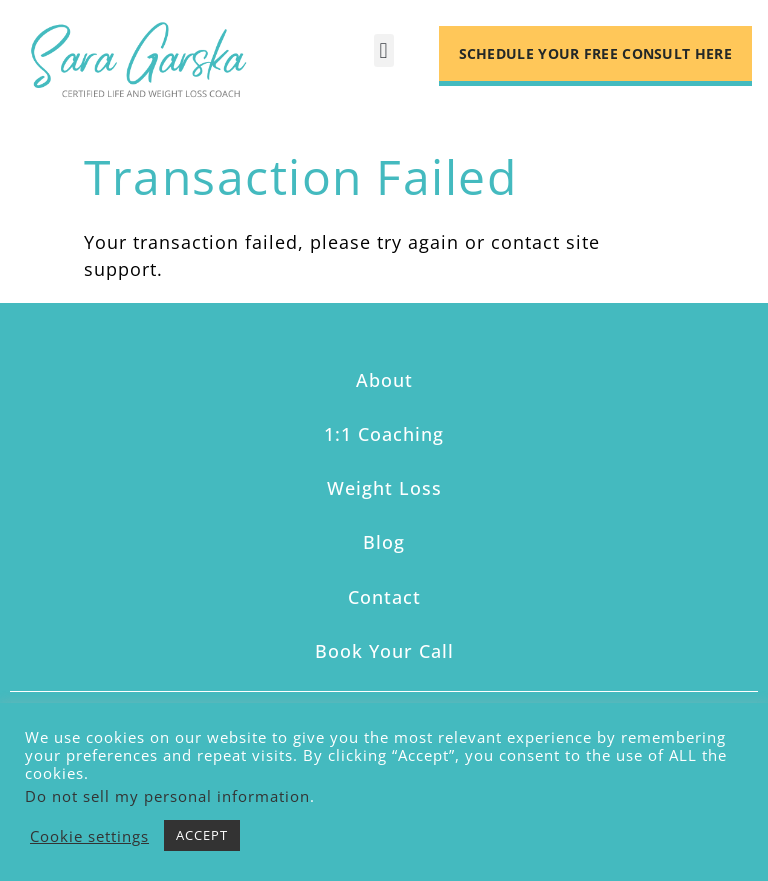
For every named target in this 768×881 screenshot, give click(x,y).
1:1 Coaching (384, 434)
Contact (384, 597)
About (384, 380)
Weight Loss (384, 488)
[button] (384, 50)
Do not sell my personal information (167, 796)
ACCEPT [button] (202, 835)
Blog (384, 542)
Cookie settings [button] (89, 836)
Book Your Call (384, 651)
